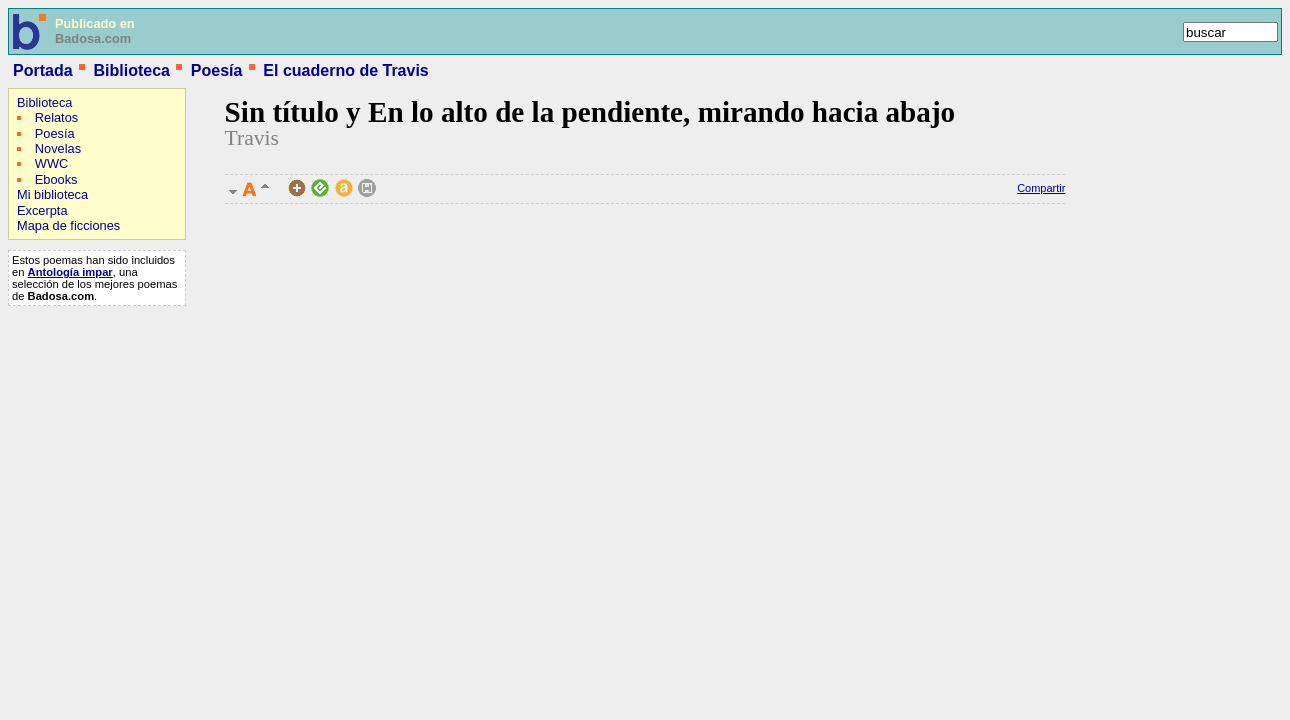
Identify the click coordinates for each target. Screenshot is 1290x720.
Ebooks (56, 179)
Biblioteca (131, 70)
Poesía (217, 70)
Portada (43, 70)
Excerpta (42, 210)
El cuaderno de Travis (345, 70)
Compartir (1041, 188)
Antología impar (70, 272)
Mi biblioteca (52, 194)
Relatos (56, 117)
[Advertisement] (68, 442)
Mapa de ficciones (68, 225)
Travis (252, 138)
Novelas (58, 148)
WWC (51, 163)
